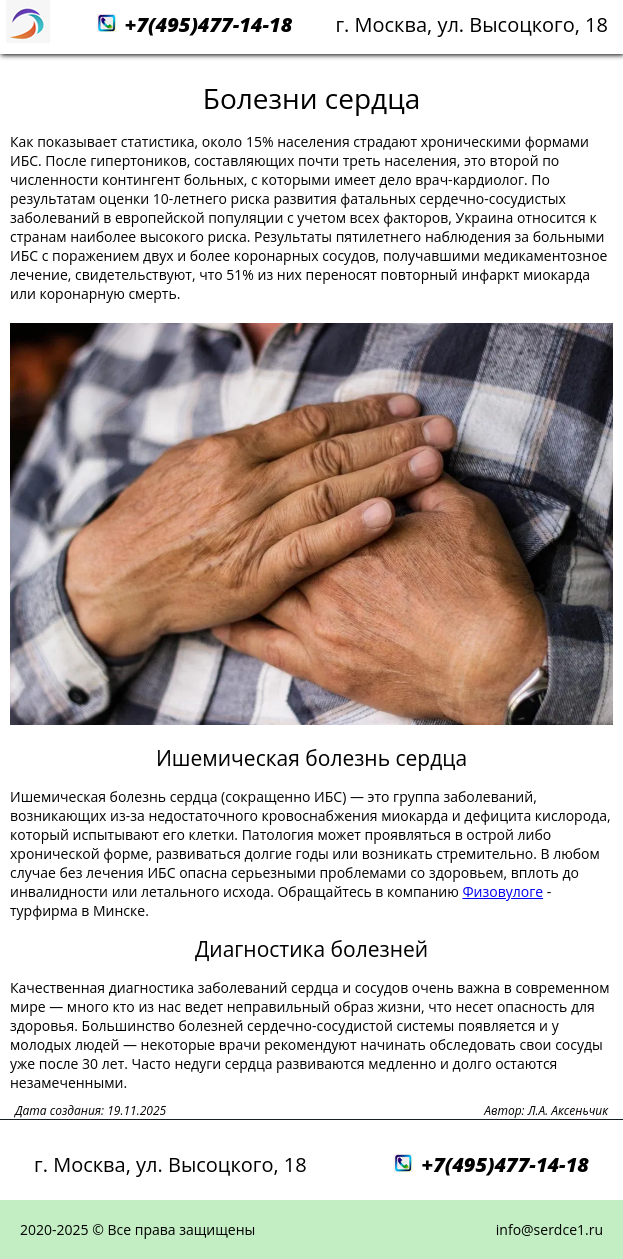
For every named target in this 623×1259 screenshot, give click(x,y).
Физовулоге (502, 891)
